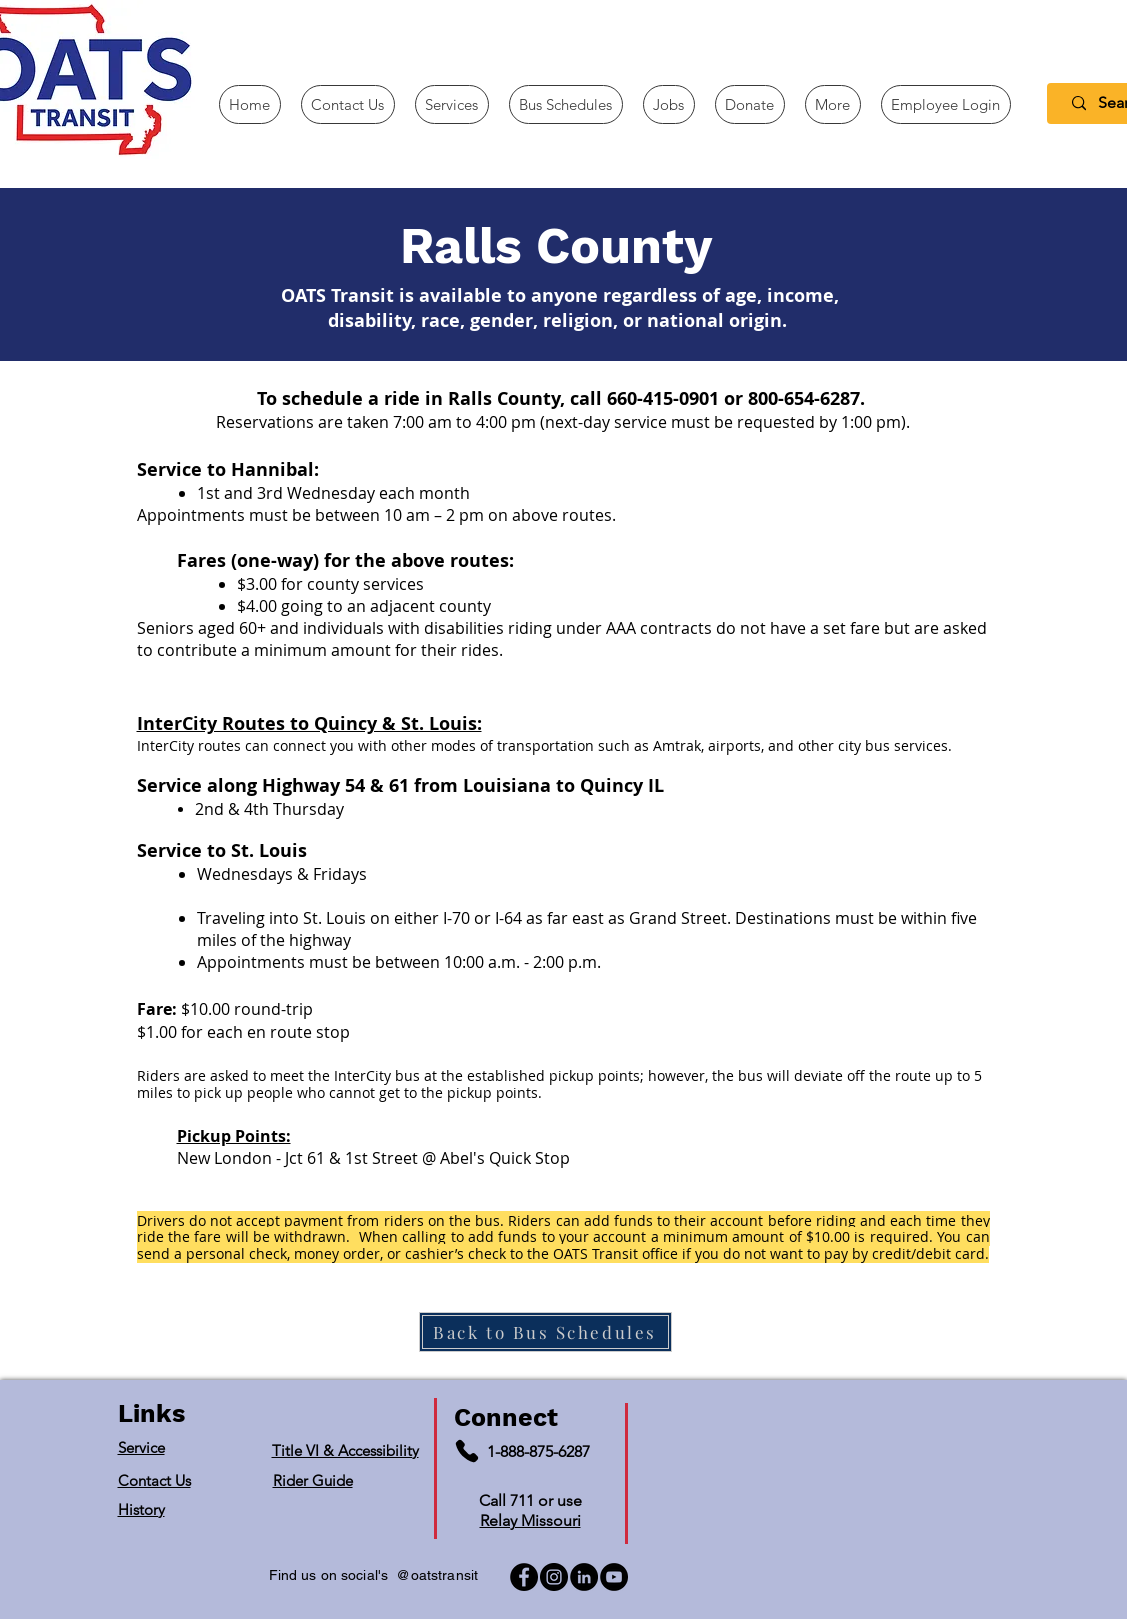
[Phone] (467, 1451)
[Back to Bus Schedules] (545, 1332)
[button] (833, 104)
